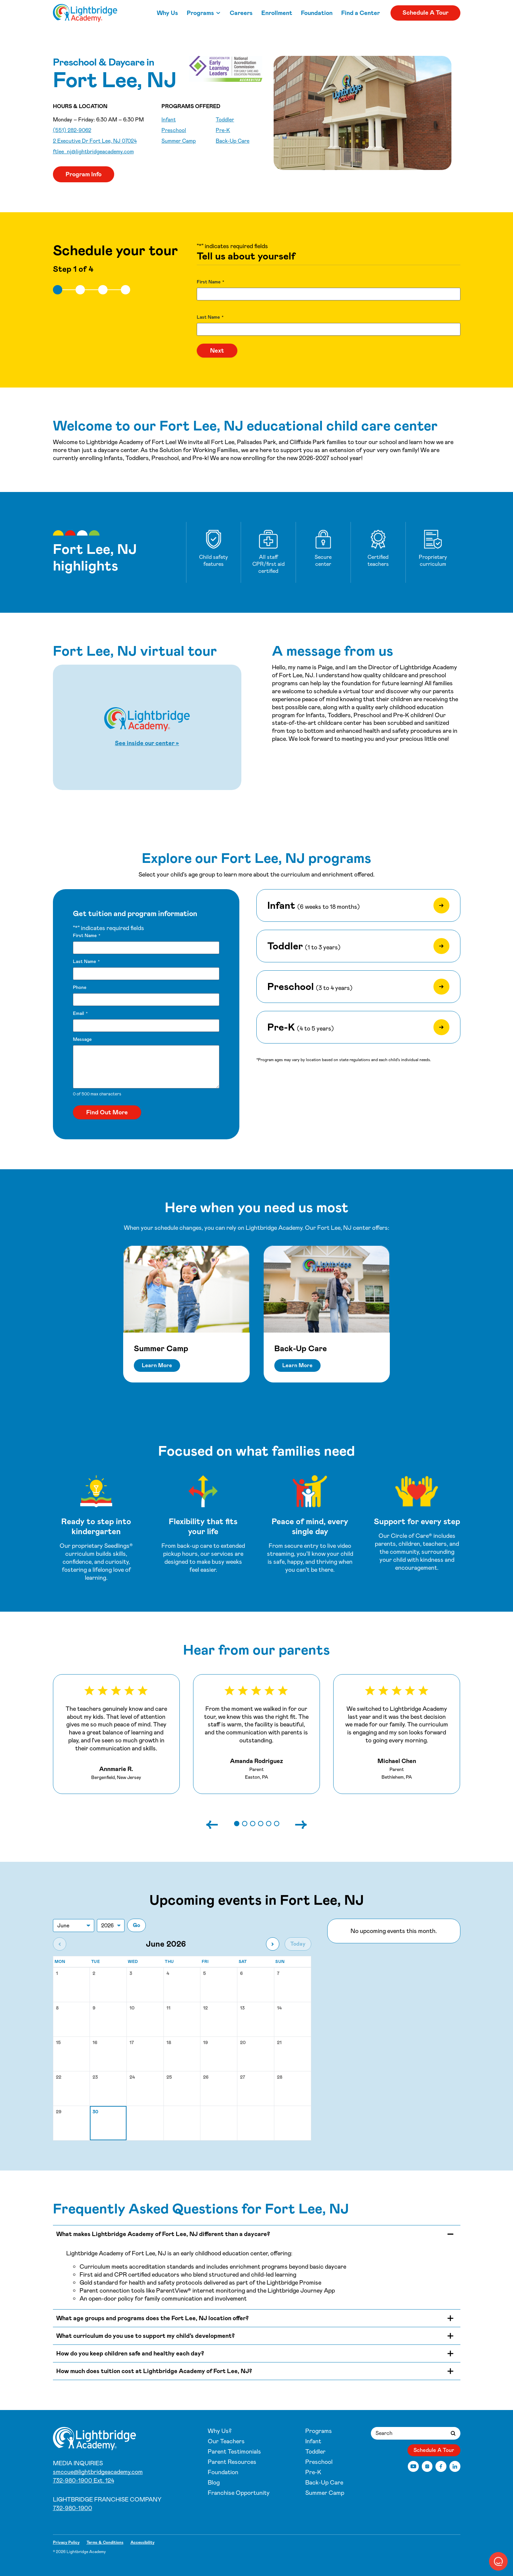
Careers (241, 13)
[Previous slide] (218, 1823)
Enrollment (276, 13)
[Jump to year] (111, 1925)
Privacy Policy (66, 2542)
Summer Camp (178, 140)
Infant (168, 119)
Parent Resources (232, 2462)
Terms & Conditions (105, 2542)
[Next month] (272, 1944)
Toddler (225, 119)
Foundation (317, 13)
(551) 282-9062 (72, 130)
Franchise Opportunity (239, 2493)
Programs (200, 13)
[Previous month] (59, 1944)
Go (136, 1925)
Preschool (173, 130)
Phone (79, 987)
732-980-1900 (72, 2508)
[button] (236, 1823)
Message (82, 1039)
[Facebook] (440, 2466)
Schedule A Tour (425, 13)
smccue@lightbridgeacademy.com (98, 2472)
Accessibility (142, 2542)
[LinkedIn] (454, 2466)
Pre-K (223, 130)
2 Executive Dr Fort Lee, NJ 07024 (95, 140)
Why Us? (220, 2431)
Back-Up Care (232, 140)
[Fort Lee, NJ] (85, 13)
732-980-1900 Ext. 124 (83, 2481)
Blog (214, 2483)
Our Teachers (226, 2441)
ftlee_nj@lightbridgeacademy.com (93, 151)
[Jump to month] (73, 1925)
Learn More (157, 1365)
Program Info (84, 174)
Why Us (167, 13)
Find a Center (360, 13)
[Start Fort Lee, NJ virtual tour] (147, 727)
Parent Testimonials (234, 2452)
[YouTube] (413, 2466)
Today (298, 1943)
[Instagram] (427, 2466)
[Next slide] (294, 1823)
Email (80, 1013)
